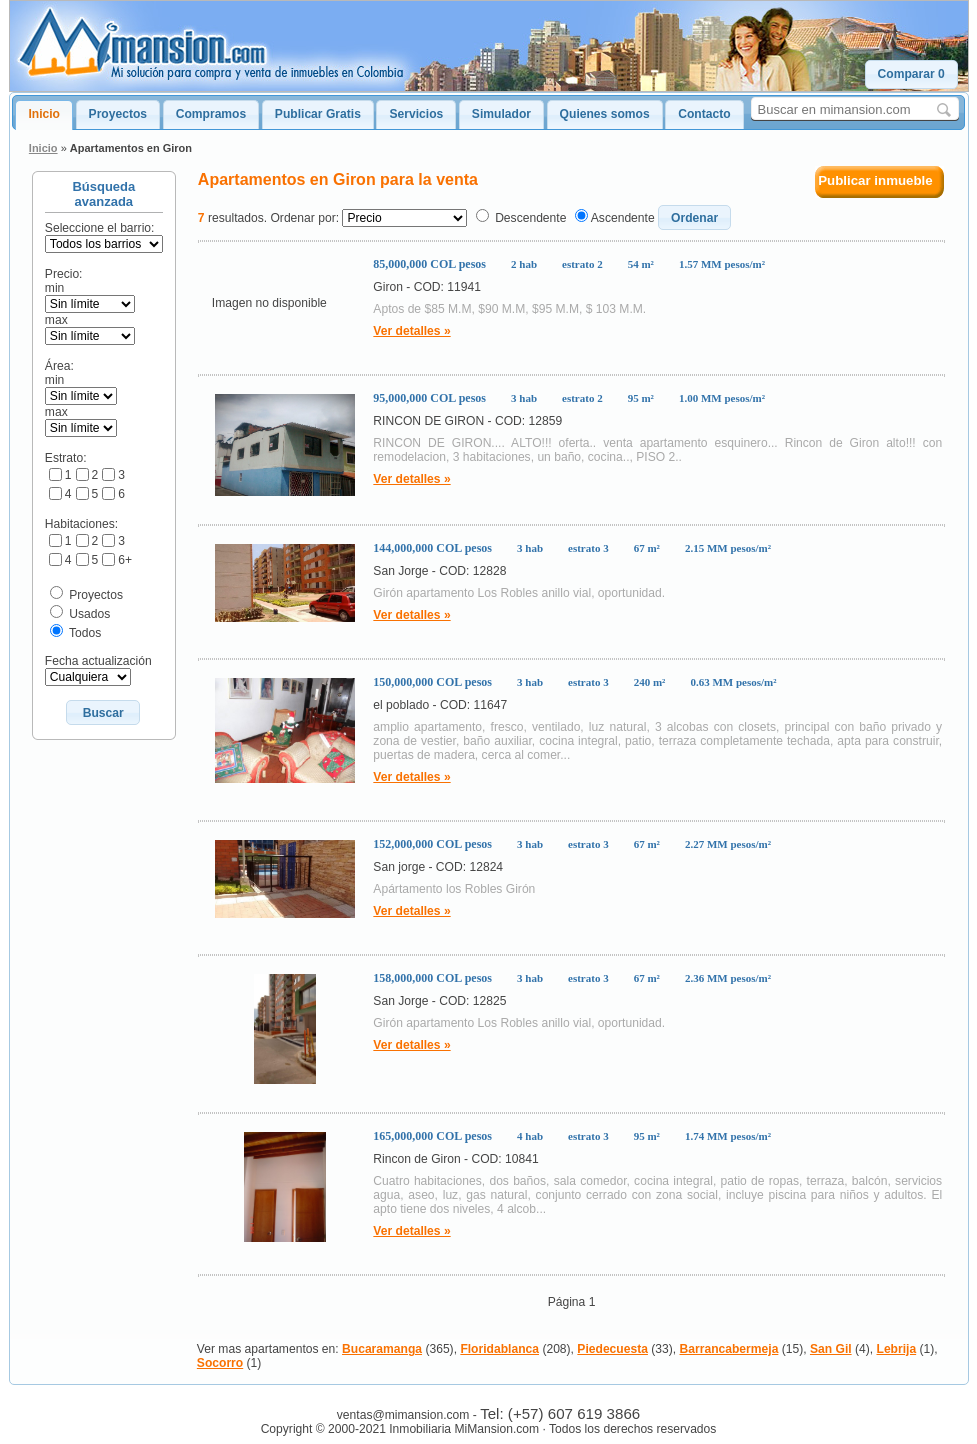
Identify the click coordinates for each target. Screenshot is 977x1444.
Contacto (704, 114)
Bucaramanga (382, 1349)
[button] (911, 74)
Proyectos (118, 114)
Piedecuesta (612, 1349)
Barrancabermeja (729, 1349)
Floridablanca (499, 1349)
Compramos (211, 114)
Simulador (501, 114)
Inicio (44, 114)
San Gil (831, 1349)
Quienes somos (605, 114)
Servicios (416, 114)
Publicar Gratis (318, 114)
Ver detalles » (411, 331)
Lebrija (897, 1349)
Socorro (220, 1363)
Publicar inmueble (875, 180)
